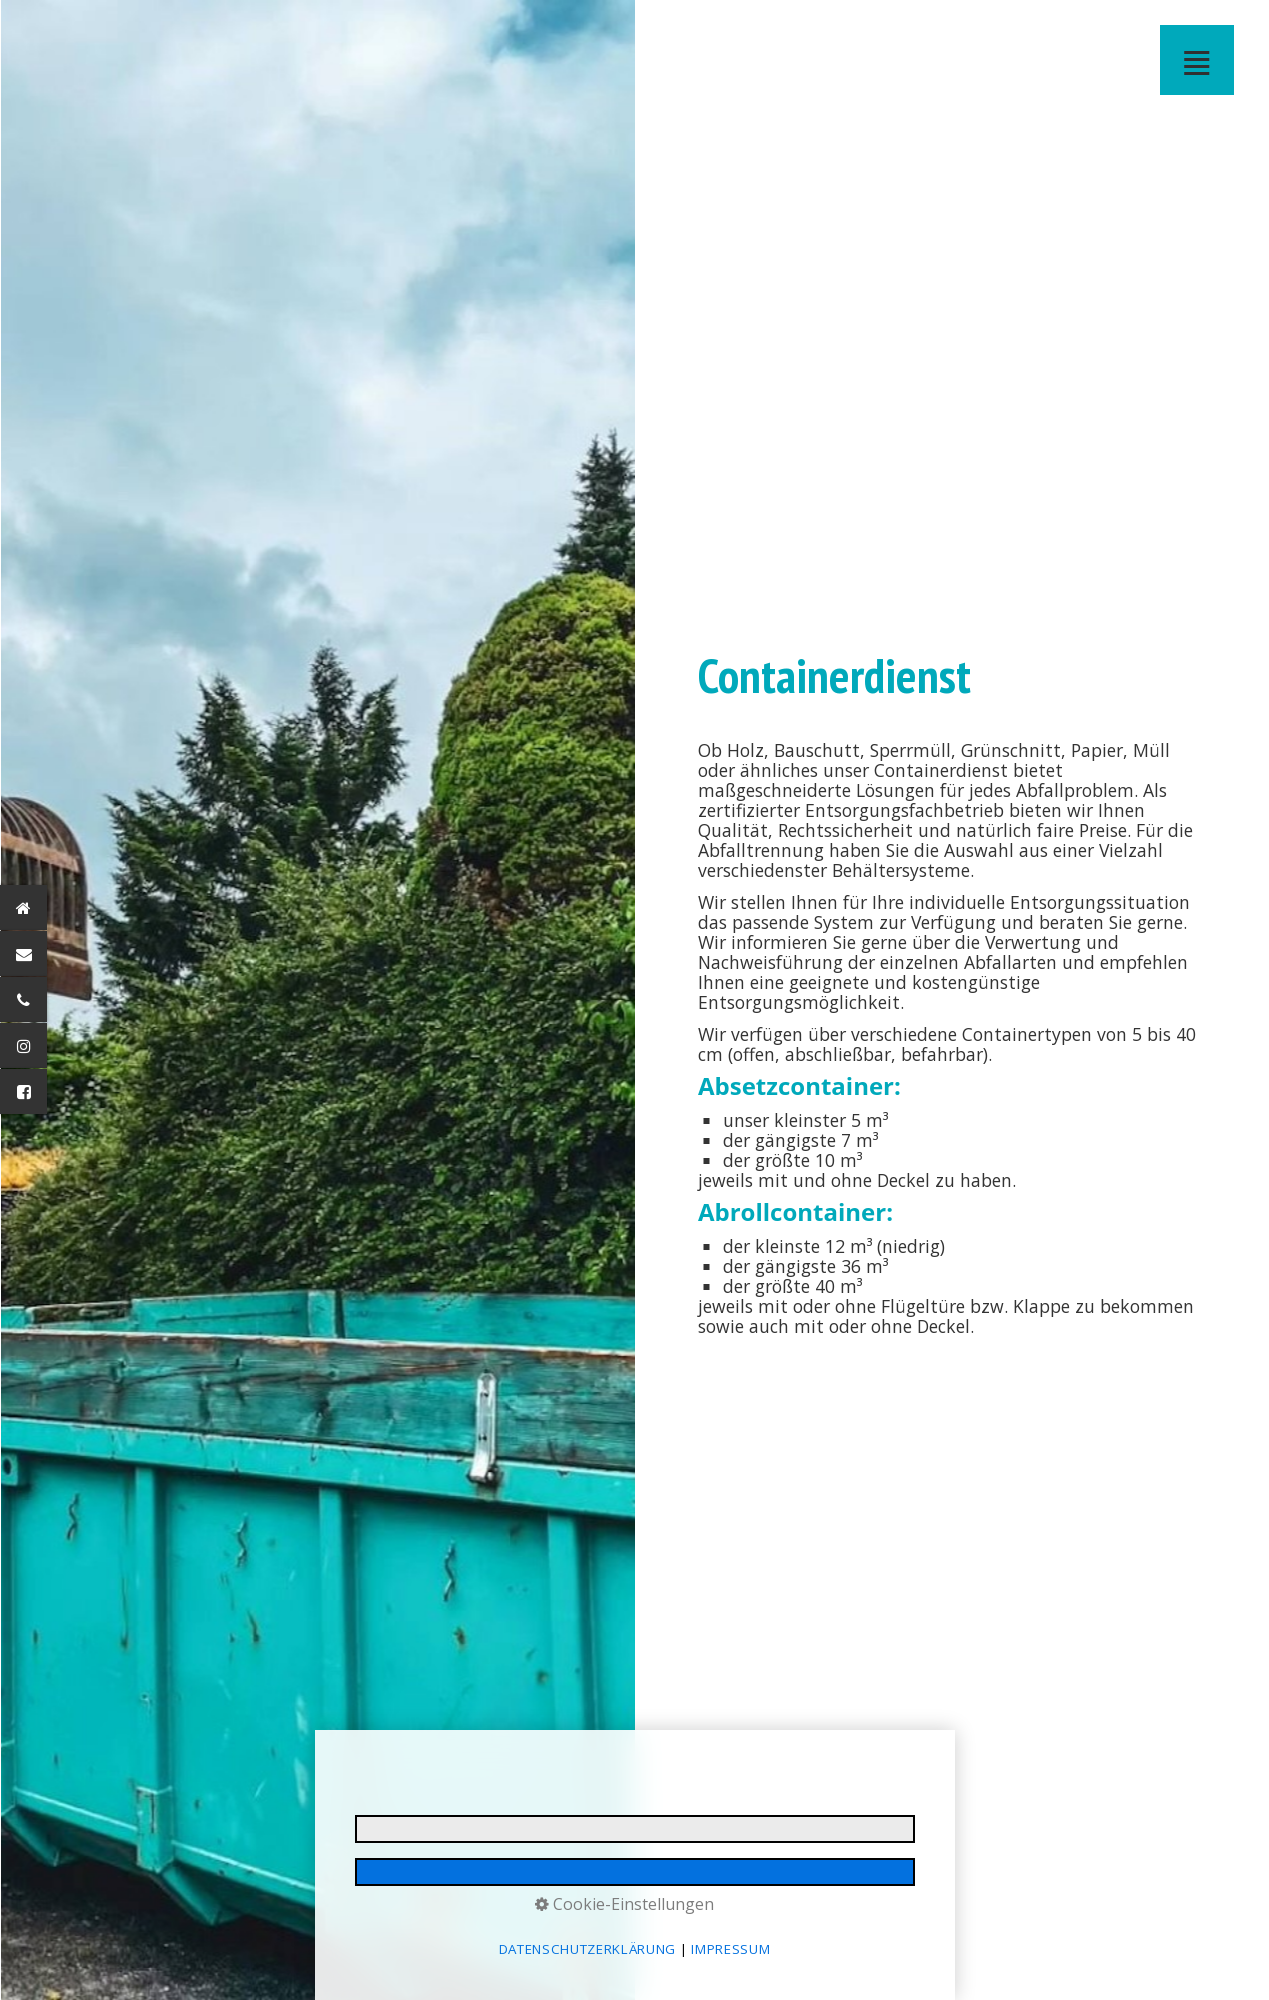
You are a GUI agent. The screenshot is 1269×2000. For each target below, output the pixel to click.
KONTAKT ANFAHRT (651, 34)
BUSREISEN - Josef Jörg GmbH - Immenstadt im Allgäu (395, 34)
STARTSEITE (75, 34)
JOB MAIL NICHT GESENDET (939, 34)
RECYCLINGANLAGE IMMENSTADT (523, 34)
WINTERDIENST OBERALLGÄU (619, 34)
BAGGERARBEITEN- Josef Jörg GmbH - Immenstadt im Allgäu (171, 34)
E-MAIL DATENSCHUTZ (875, 34)
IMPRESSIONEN (747, 34)
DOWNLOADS (715, 34)
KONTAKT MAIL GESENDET (971, 34)
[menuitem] (76, 34)
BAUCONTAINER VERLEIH (459, 34)
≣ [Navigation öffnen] (1197, 59)
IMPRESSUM (779, 34)
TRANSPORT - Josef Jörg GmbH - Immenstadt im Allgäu (267, 34)
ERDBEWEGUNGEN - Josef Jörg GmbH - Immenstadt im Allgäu (139, 34)
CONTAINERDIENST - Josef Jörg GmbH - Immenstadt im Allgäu (491, 34)
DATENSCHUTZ (811, 34)
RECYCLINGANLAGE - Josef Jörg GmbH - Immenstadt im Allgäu (587, 34)
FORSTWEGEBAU (203, 34)
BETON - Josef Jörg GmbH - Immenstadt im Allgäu (331, 34)
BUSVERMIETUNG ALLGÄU (363, 34)
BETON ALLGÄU (299, 34)
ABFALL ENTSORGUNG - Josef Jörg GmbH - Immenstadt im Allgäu (555, 34)
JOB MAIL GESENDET (907, 34)
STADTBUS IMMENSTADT (427, 34)
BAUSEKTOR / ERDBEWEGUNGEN (107, 34)
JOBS (683, 34)
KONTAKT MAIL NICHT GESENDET (1003, 34)
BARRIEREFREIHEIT (843, 34)
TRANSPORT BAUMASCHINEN (235, 34)
